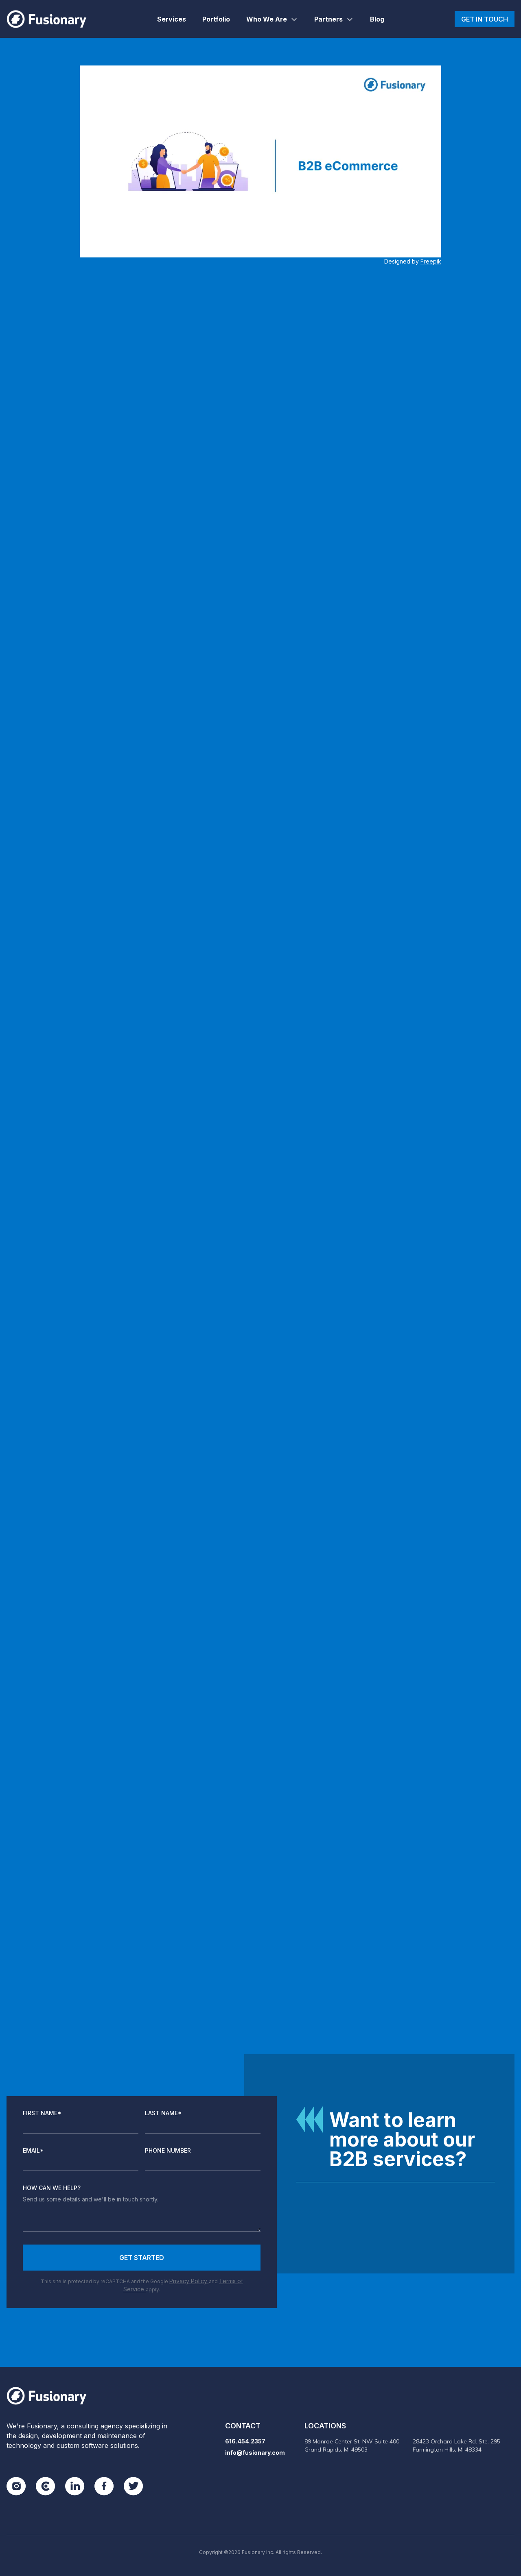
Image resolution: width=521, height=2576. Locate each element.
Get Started (141, 2257)
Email (33, 2150)
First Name (42, 2113)
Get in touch (484, 19)
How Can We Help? (52, 2187)
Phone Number (168, 2150)
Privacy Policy (189, 2280)
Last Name (163, 2113)
